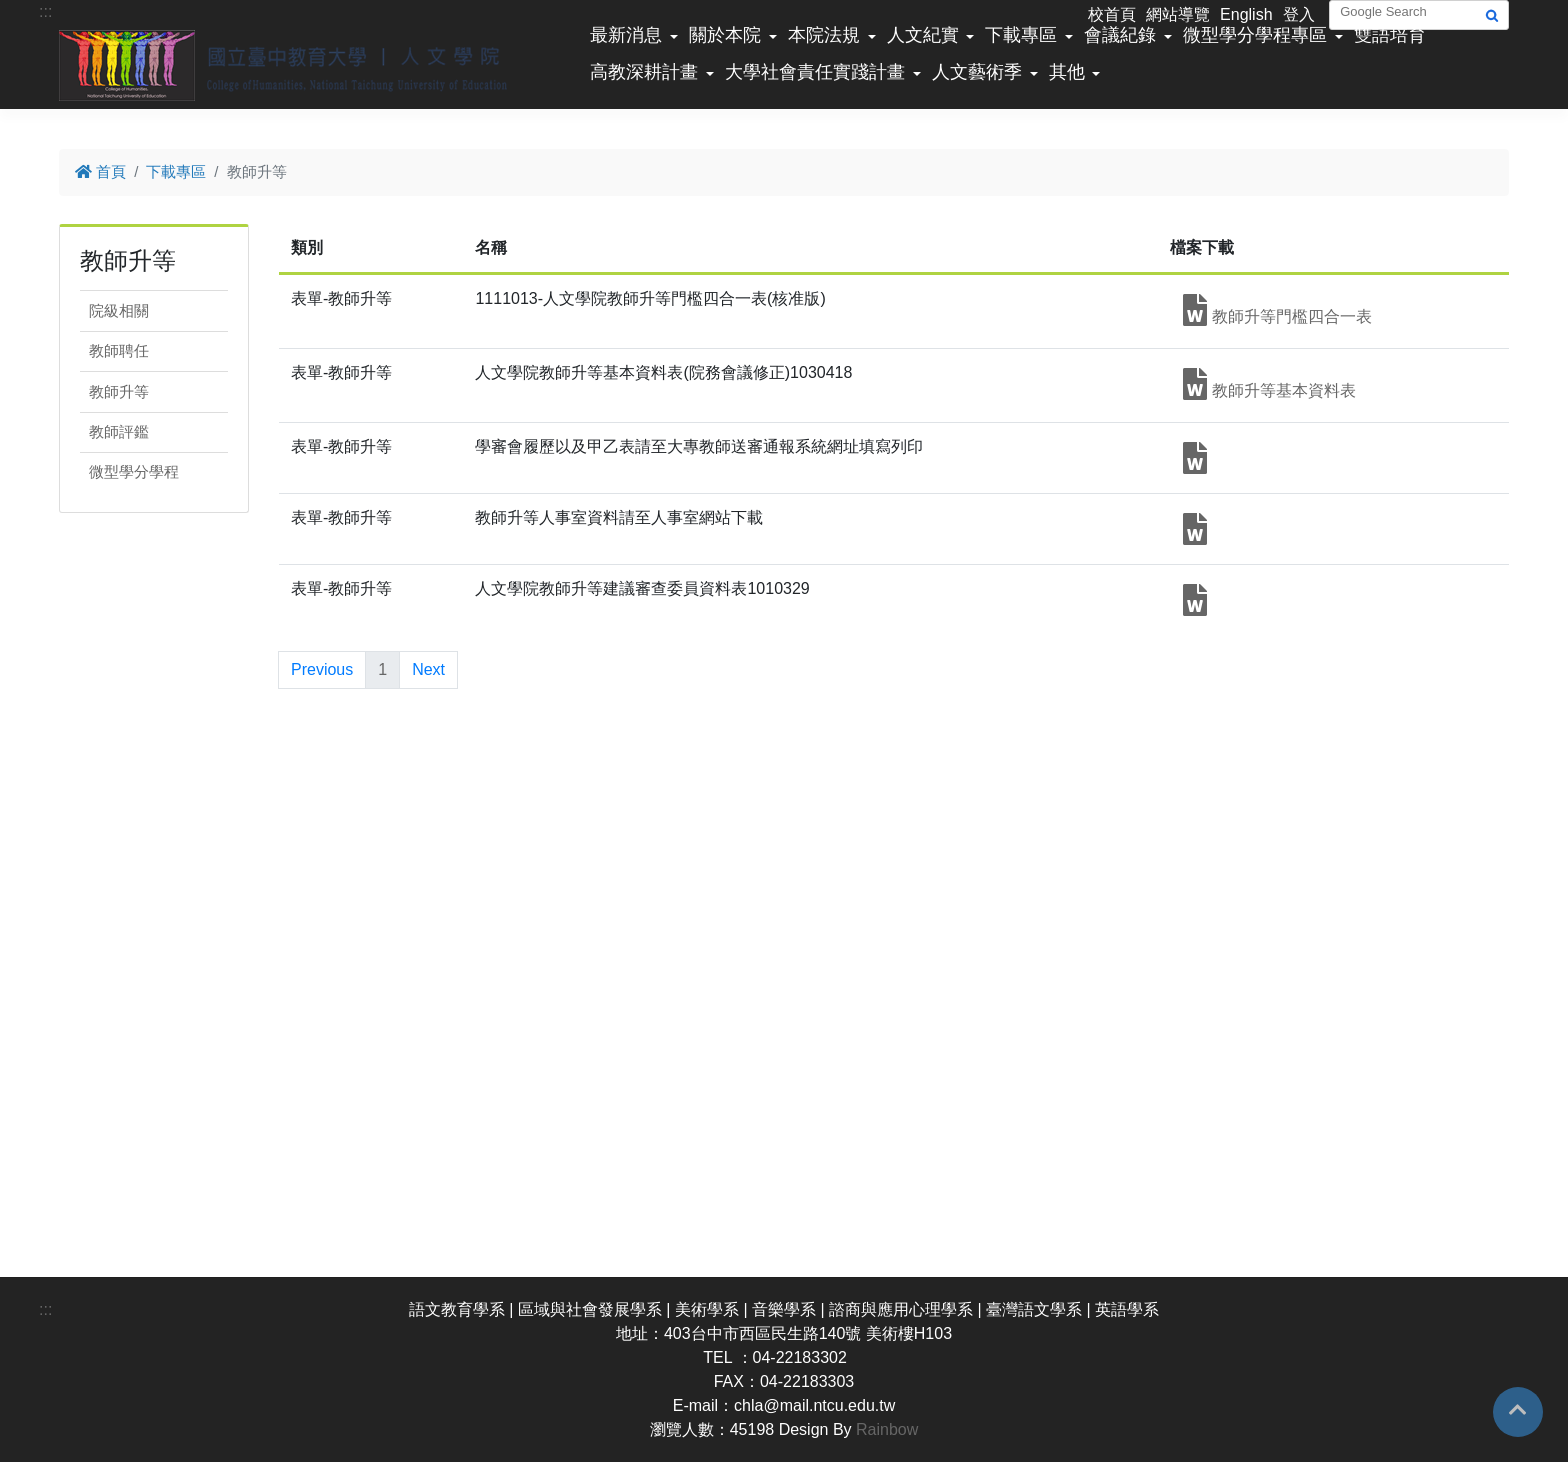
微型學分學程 (134, 471)
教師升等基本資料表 (1269, 384)
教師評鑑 (119, 431)
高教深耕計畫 (644, 72)
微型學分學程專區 (1255, 35)
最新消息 (626, 35)
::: (45, 11)
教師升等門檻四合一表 (1277, 310)
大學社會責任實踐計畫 (815, 72)
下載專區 (1021, 35)
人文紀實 (923, 35)
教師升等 (119, 391)
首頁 (100, 171)
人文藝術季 (977, 72)
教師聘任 (119, 350)
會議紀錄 (1120, 35)
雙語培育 (1390, 35)
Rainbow (887, 1429)
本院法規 (824, 35)
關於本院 (725, 35)
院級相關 (119, 310)
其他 (1067, 72)
